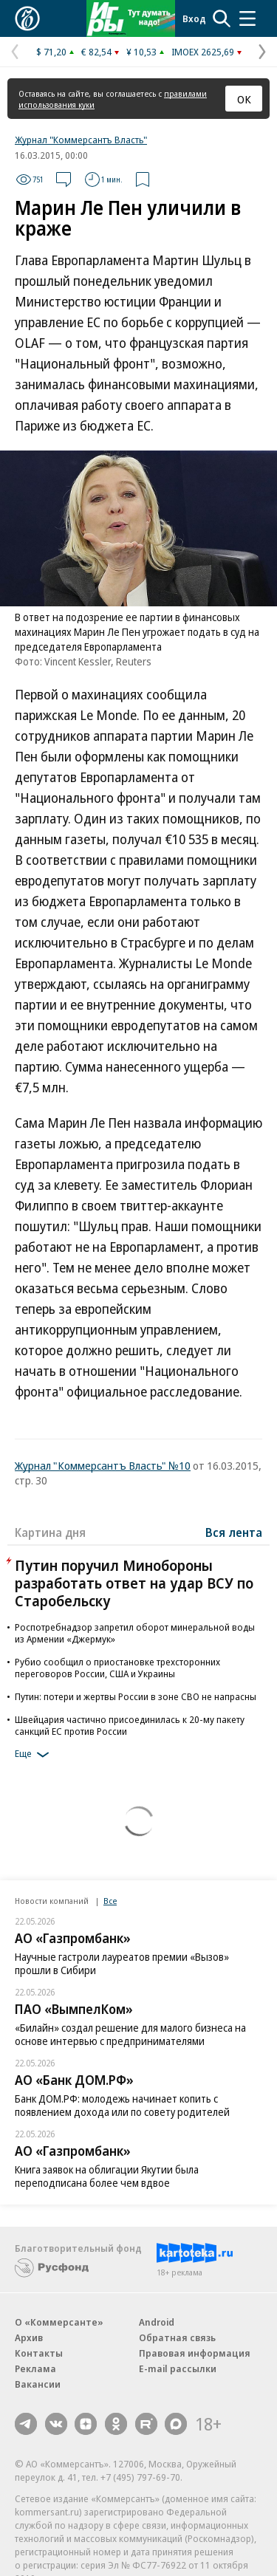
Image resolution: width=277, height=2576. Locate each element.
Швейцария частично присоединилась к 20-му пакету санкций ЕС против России (129, 1725)
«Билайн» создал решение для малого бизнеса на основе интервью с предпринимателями (130, 2034)
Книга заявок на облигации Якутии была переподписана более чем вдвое (107, 2176)
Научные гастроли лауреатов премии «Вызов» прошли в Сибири (122, 1963)
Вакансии (38, 2384)
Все (110, 1900)
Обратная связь (177, 2337)
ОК (244, 99)
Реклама (35, 2368)
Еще (34, 1755)
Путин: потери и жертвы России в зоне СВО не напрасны (135, 1696)
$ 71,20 (51, 51)
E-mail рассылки (177, 2368)
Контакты (39, 2353)
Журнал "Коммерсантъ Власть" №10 (103, 1465)
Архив (29, 2337)
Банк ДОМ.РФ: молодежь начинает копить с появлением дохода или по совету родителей (122, 2105)
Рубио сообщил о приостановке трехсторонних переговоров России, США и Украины (117, 1667)
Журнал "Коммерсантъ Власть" (81, 139)
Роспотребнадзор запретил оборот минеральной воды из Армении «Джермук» (135, 1632)
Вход (194, 18)
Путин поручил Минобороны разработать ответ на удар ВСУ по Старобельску (134, 1583)
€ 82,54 (96, 51)
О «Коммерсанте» (59, 2322)
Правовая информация (194, 2353)
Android (156, 2322)
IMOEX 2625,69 (202, 51)
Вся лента (233, 1532)
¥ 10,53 (141, 51)
